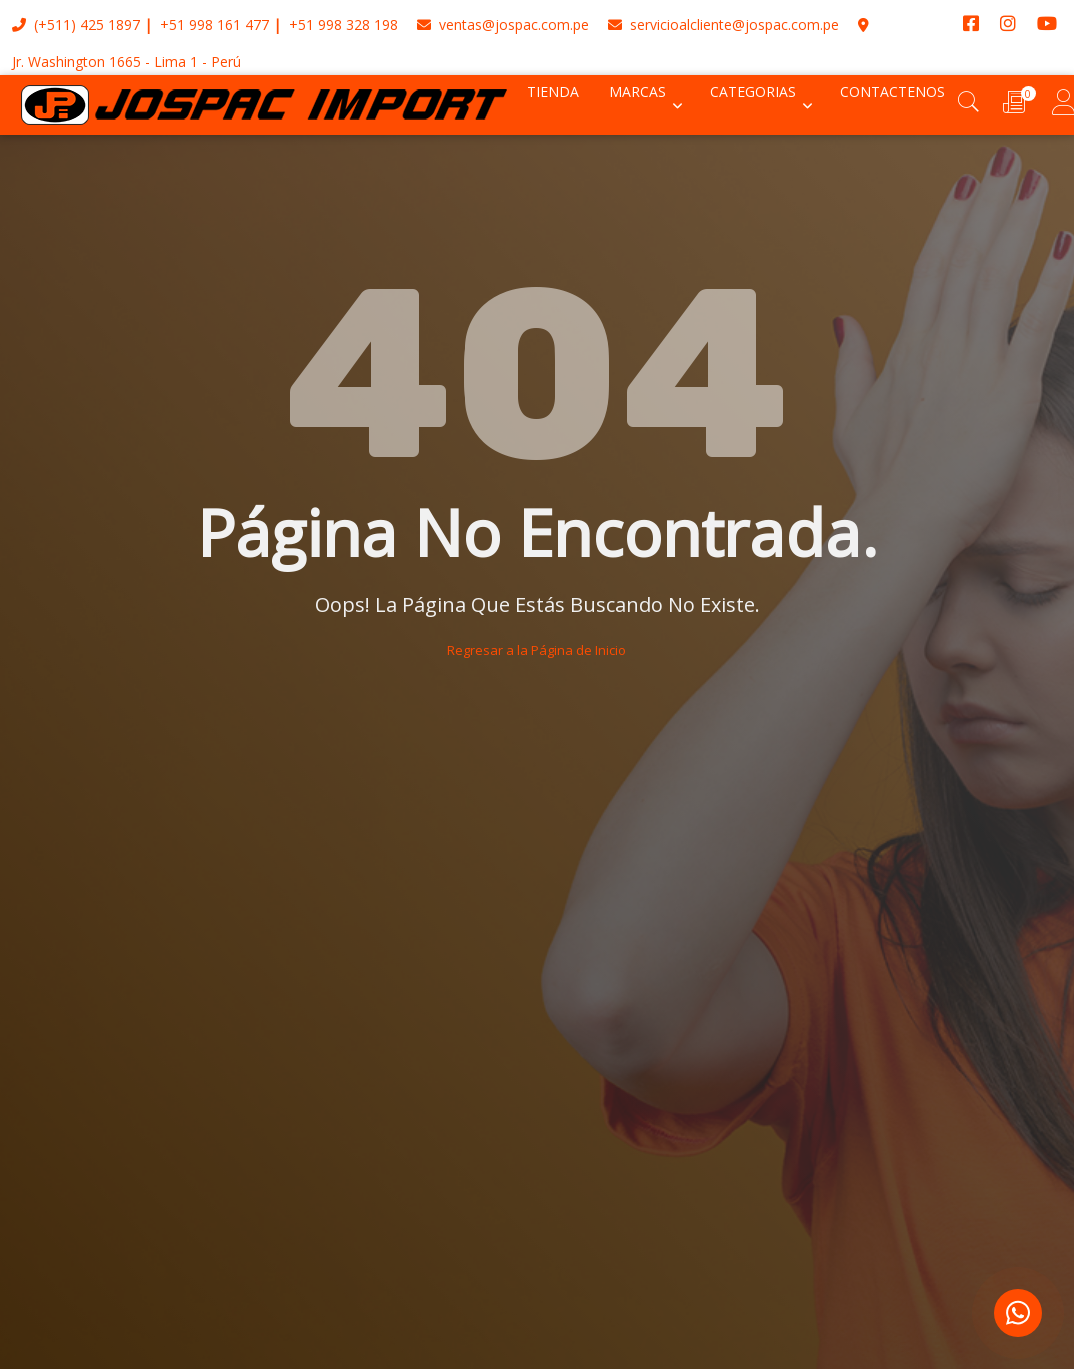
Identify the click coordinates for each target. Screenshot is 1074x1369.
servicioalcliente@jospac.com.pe (723, 24)
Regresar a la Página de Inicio (536, 650)
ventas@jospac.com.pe (503, 24)
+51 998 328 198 (343, 24)
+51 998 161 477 (214, 24)
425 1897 (110, 24)
